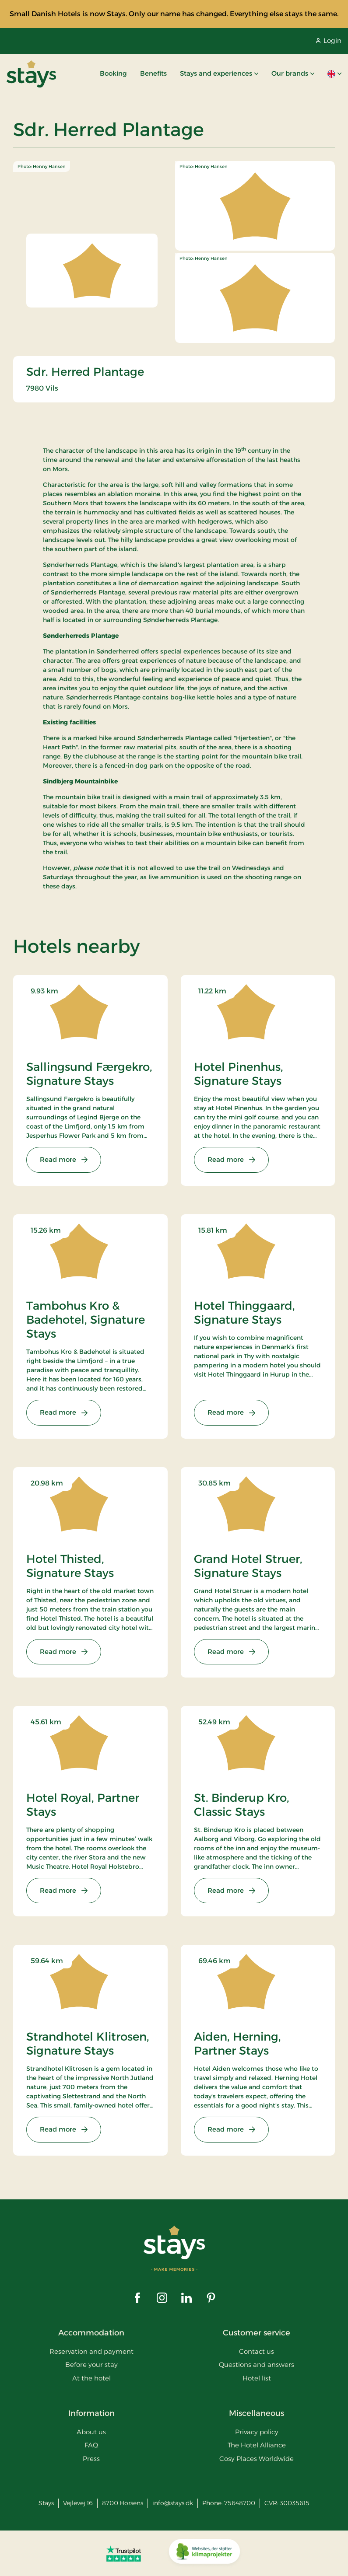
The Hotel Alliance (257, 2445)
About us (91, 2432)
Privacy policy (256, 2432)
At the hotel (91, 2378)
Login (328, 40)
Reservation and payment (91, 2351)
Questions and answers (256, 2364)
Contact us (256, 2351)
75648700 (239, 2503)
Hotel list (257, 2378)
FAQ (91, 2445)
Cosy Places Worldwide (256, 2458)
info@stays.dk (172, 2503)
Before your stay (91, 2364)
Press (91, 2458)
